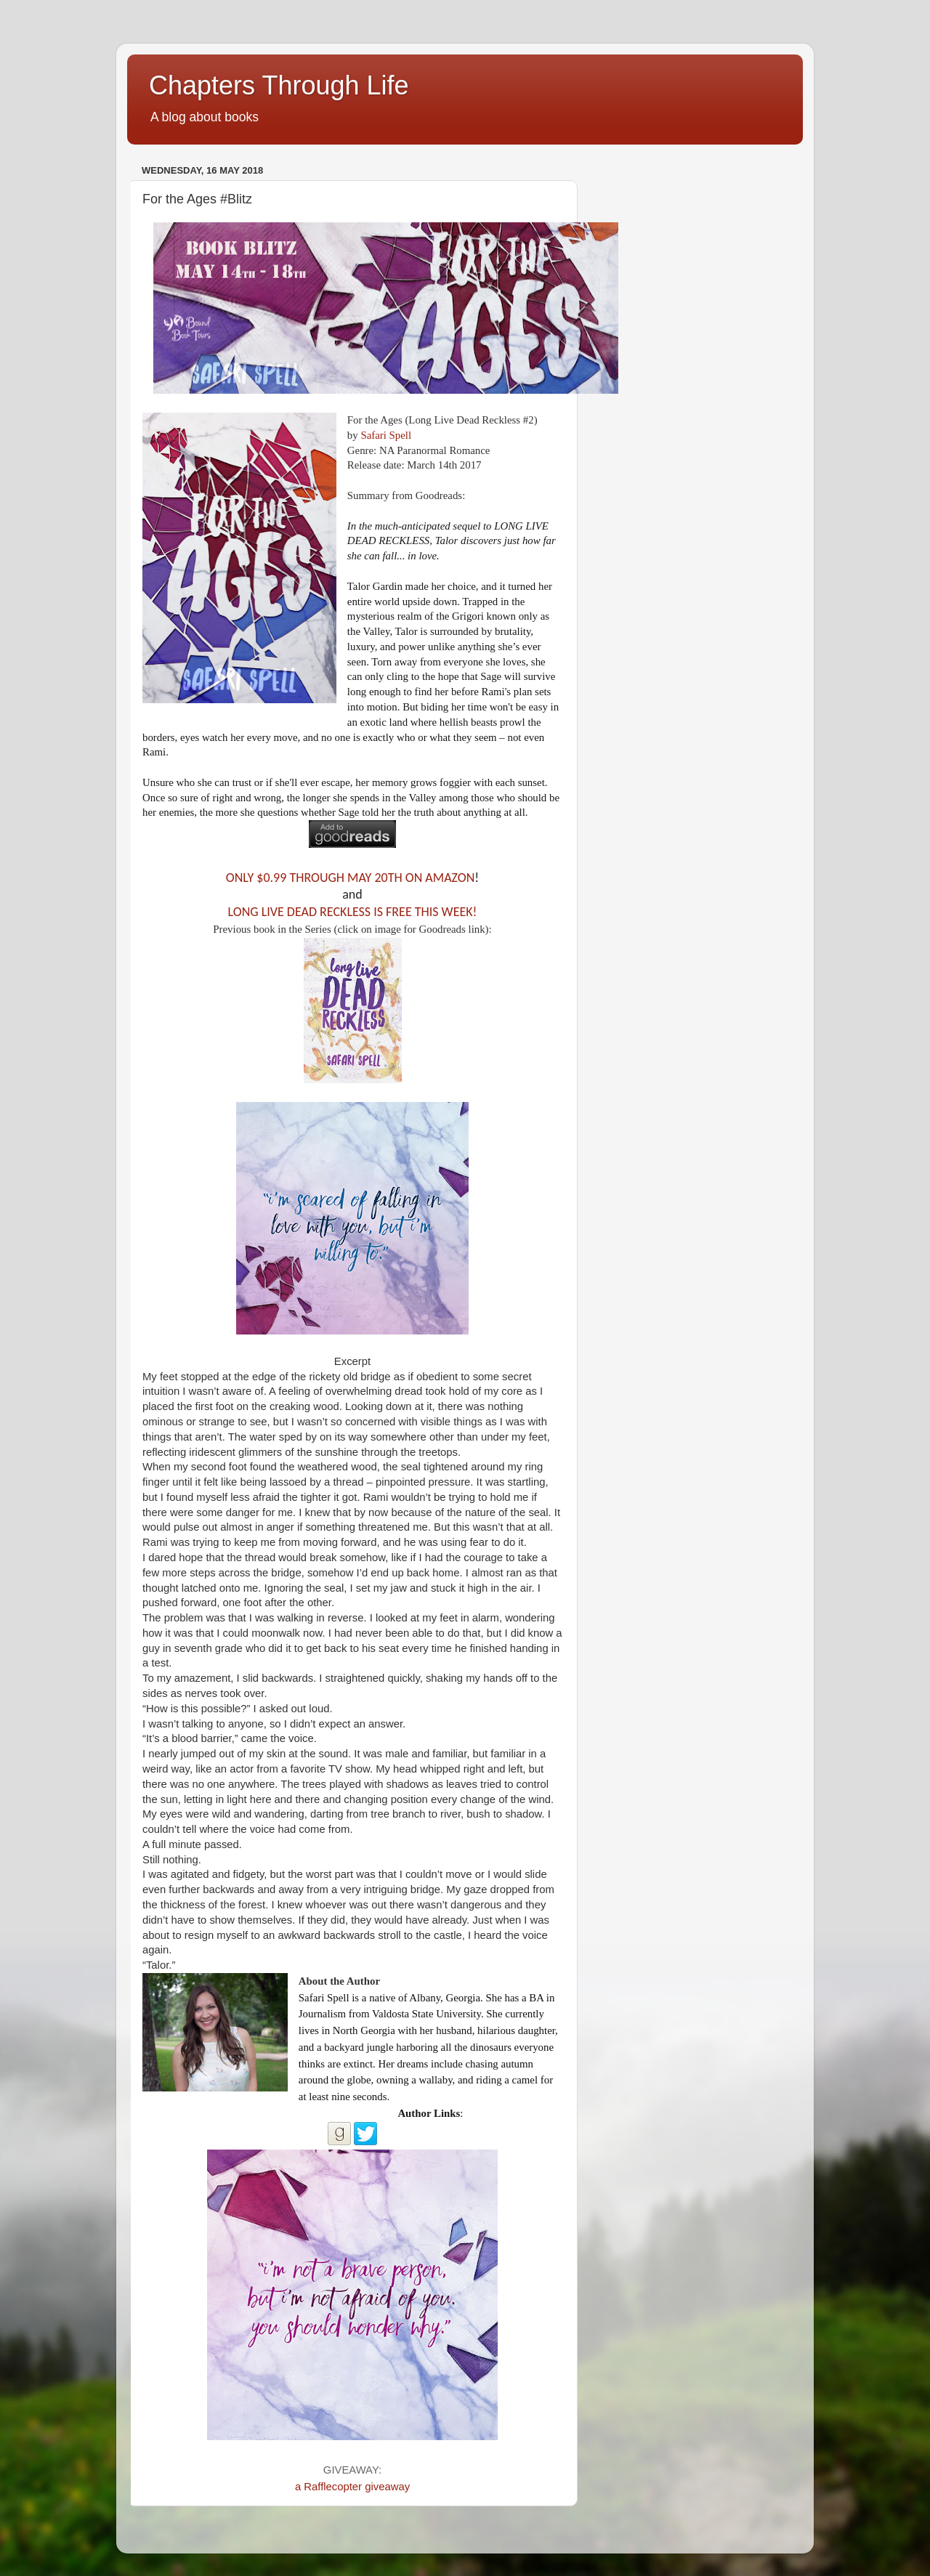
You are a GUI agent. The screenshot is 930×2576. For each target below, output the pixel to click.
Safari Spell (385, 435)
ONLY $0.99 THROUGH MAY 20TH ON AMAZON (350, 878)
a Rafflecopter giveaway (352, 2486)
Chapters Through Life (279, 85)
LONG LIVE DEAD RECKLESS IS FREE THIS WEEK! (352, 912)
